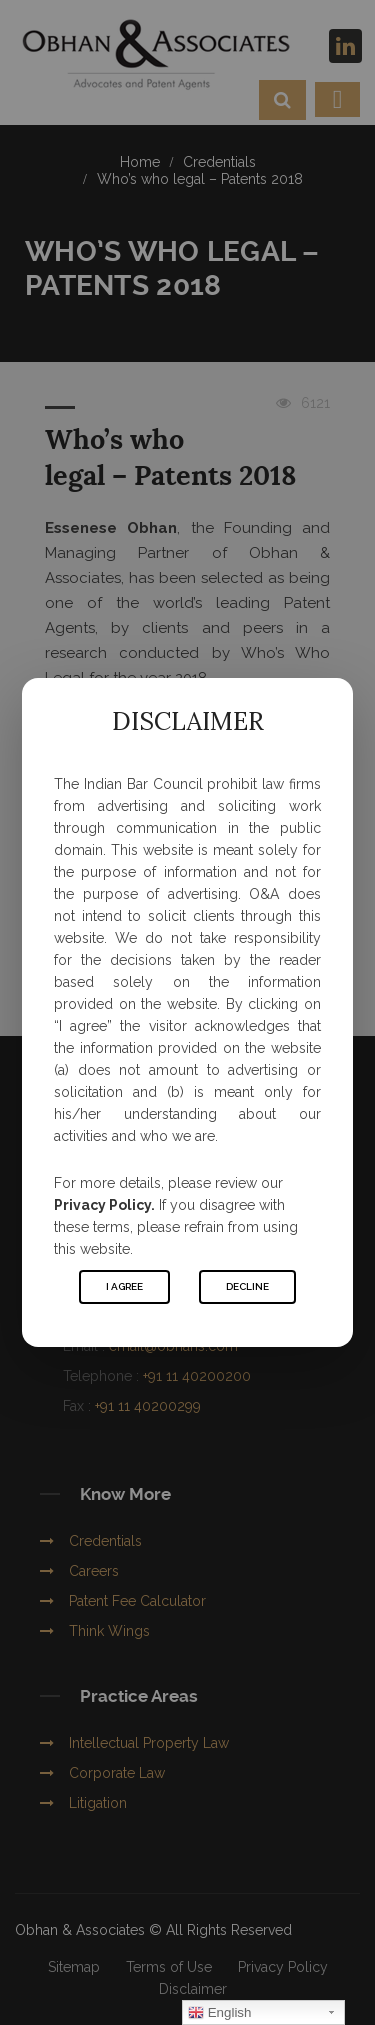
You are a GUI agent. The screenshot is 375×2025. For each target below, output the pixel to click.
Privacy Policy (102, 1205)
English (219, 2013)
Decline (247, 1286)
